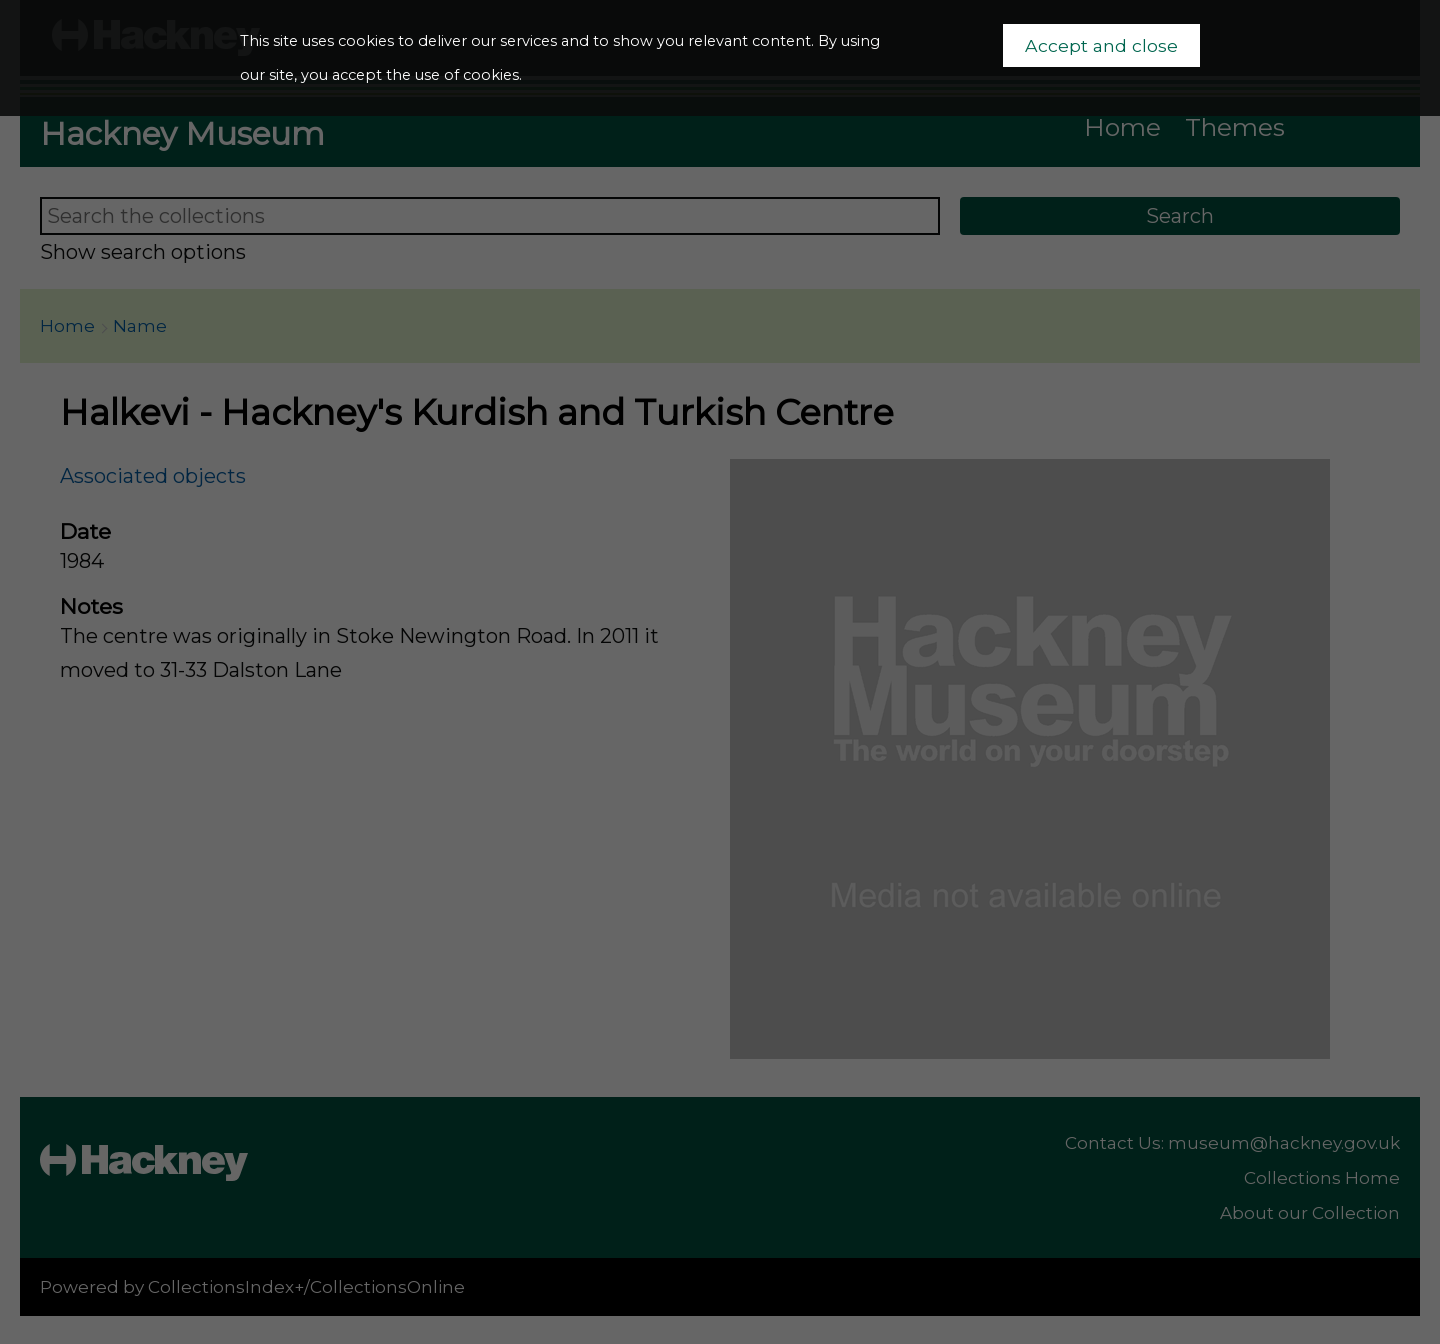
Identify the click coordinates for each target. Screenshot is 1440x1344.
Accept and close (1101, 45)
